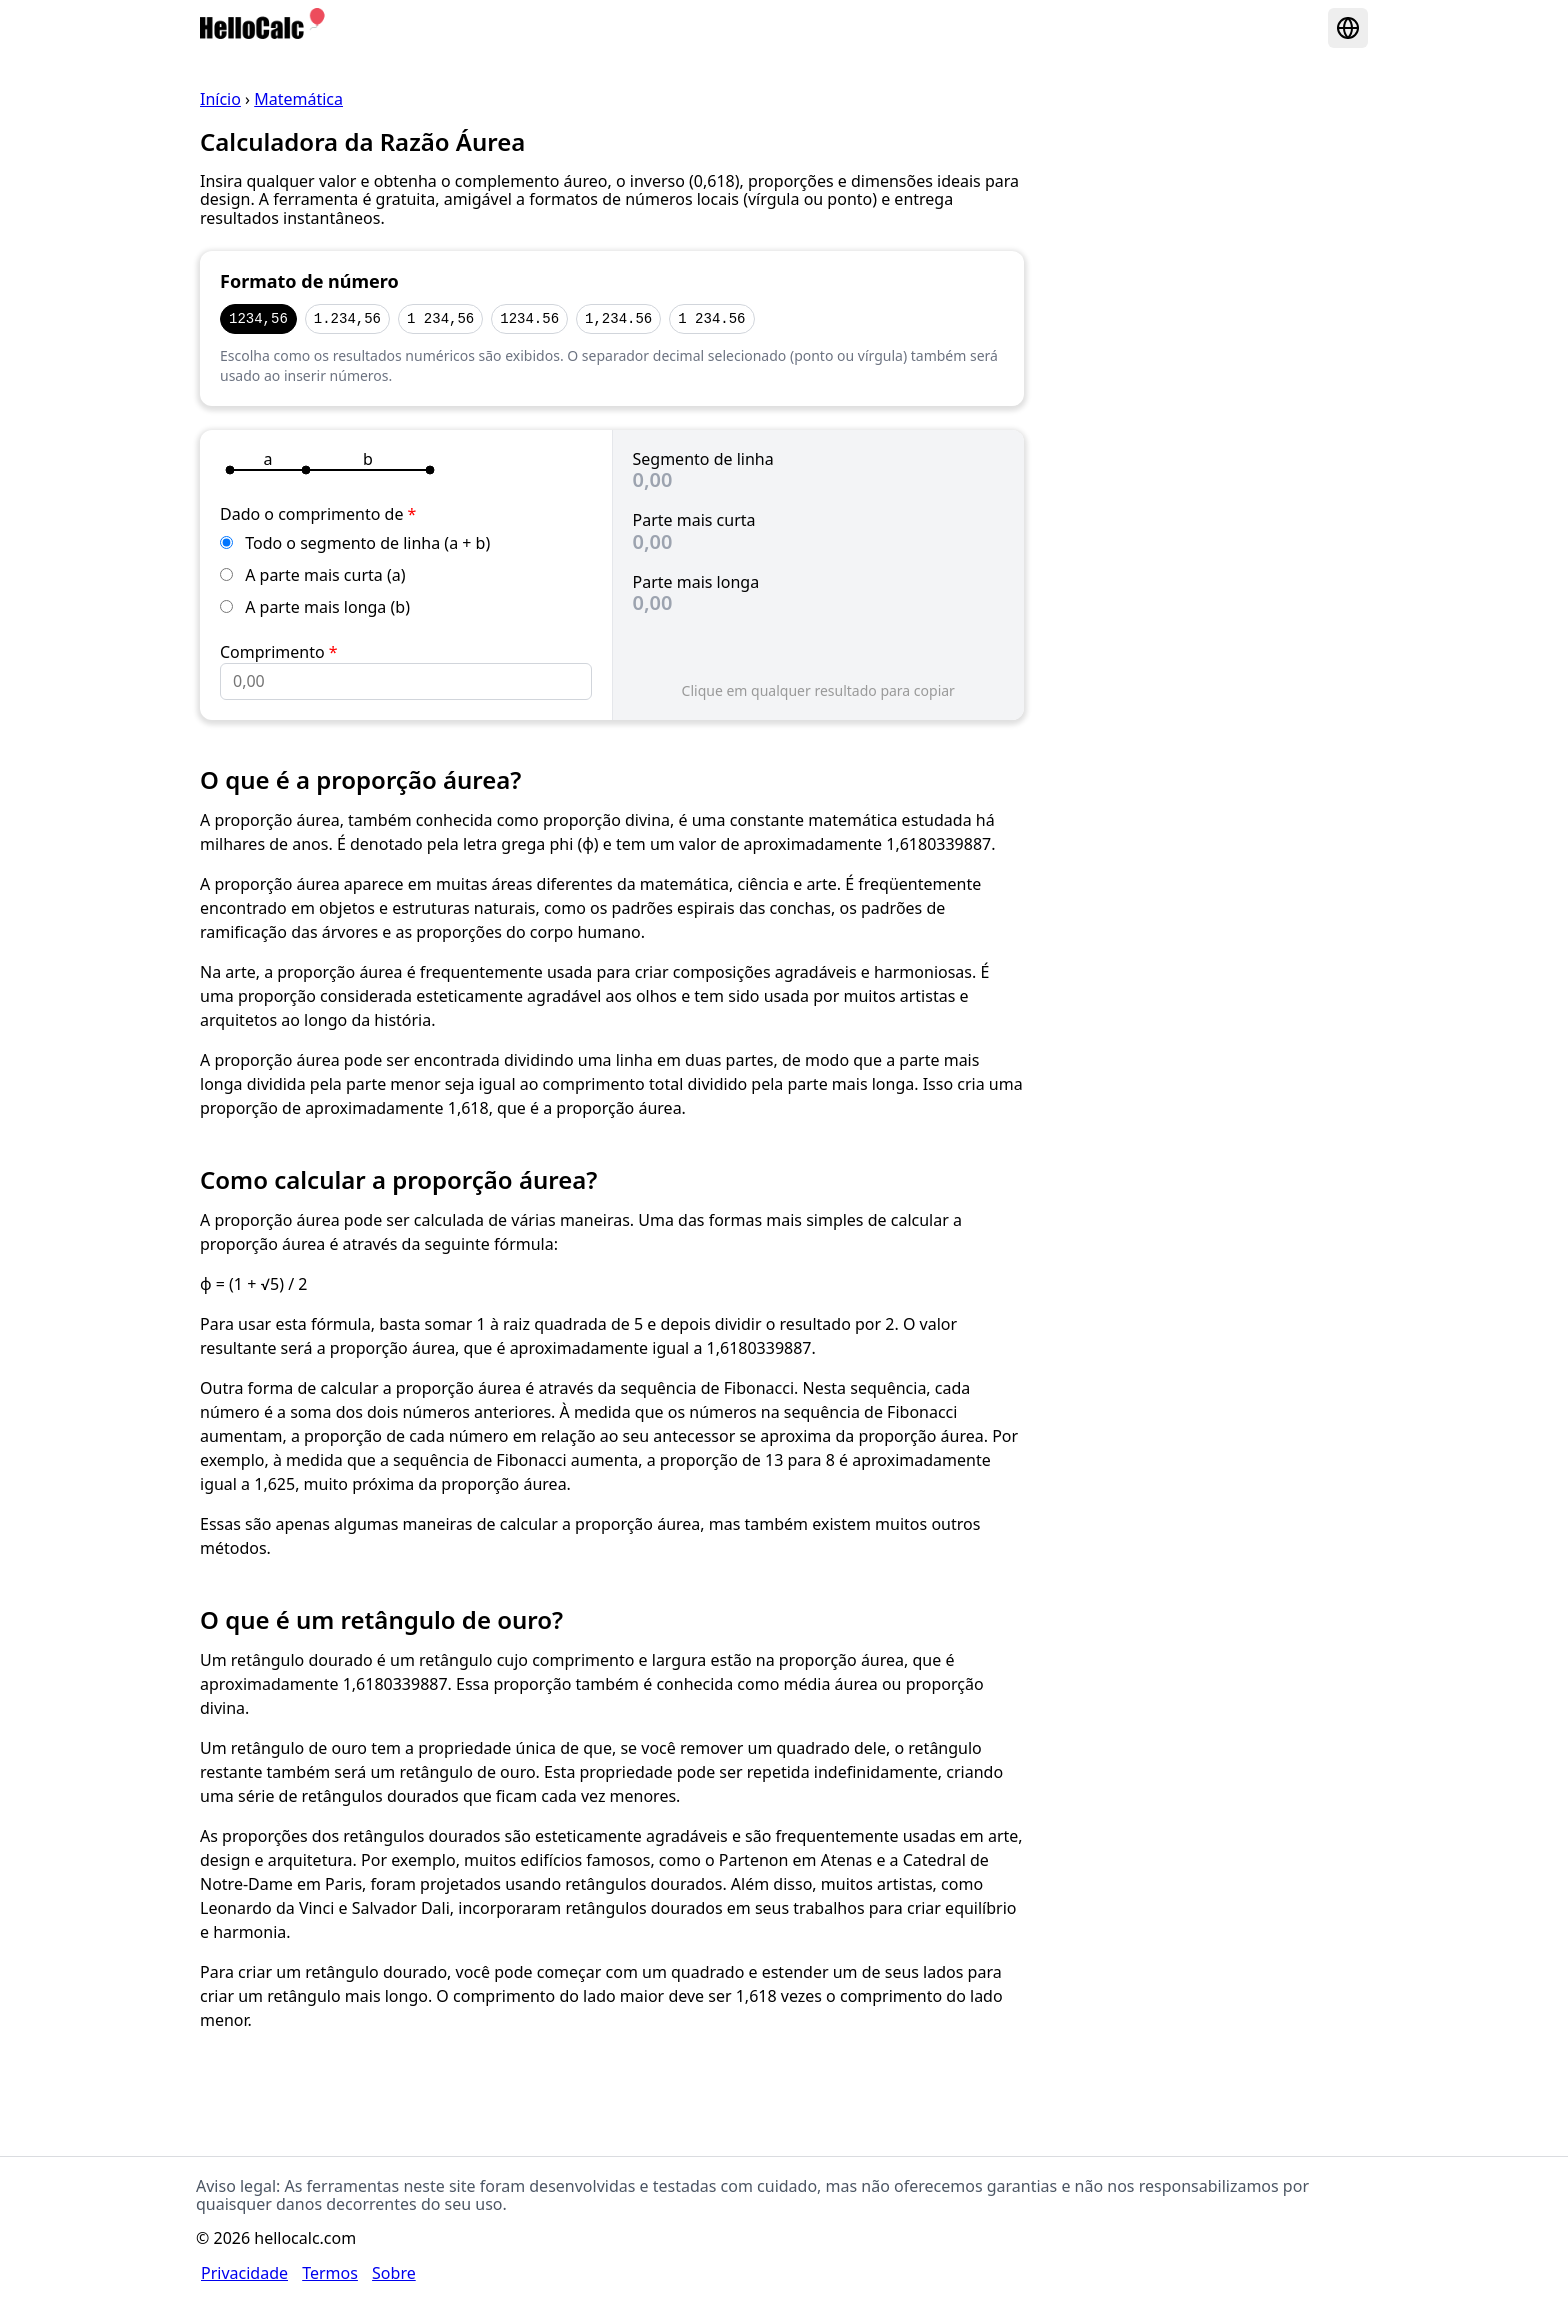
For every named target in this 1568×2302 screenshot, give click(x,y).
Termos (330, 2273)
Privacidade (244, 2273)
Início (220, 99)
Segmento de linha (703, 459)
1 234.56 (711, 318)
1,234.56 (618, 318)
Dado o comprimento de (318, 514)
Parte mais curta (694, 520)
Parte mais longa (696, 582)
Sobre (394, 2273)
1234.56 (529, 318)
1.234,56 (347, 318)
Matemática (298, 99)
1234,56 (258, 318)
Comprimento (279, 652)
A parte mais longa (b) (315, 607)
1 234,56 (440, 318)
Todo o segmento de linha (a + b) (355, 543)
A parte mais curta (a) (313, 575)
